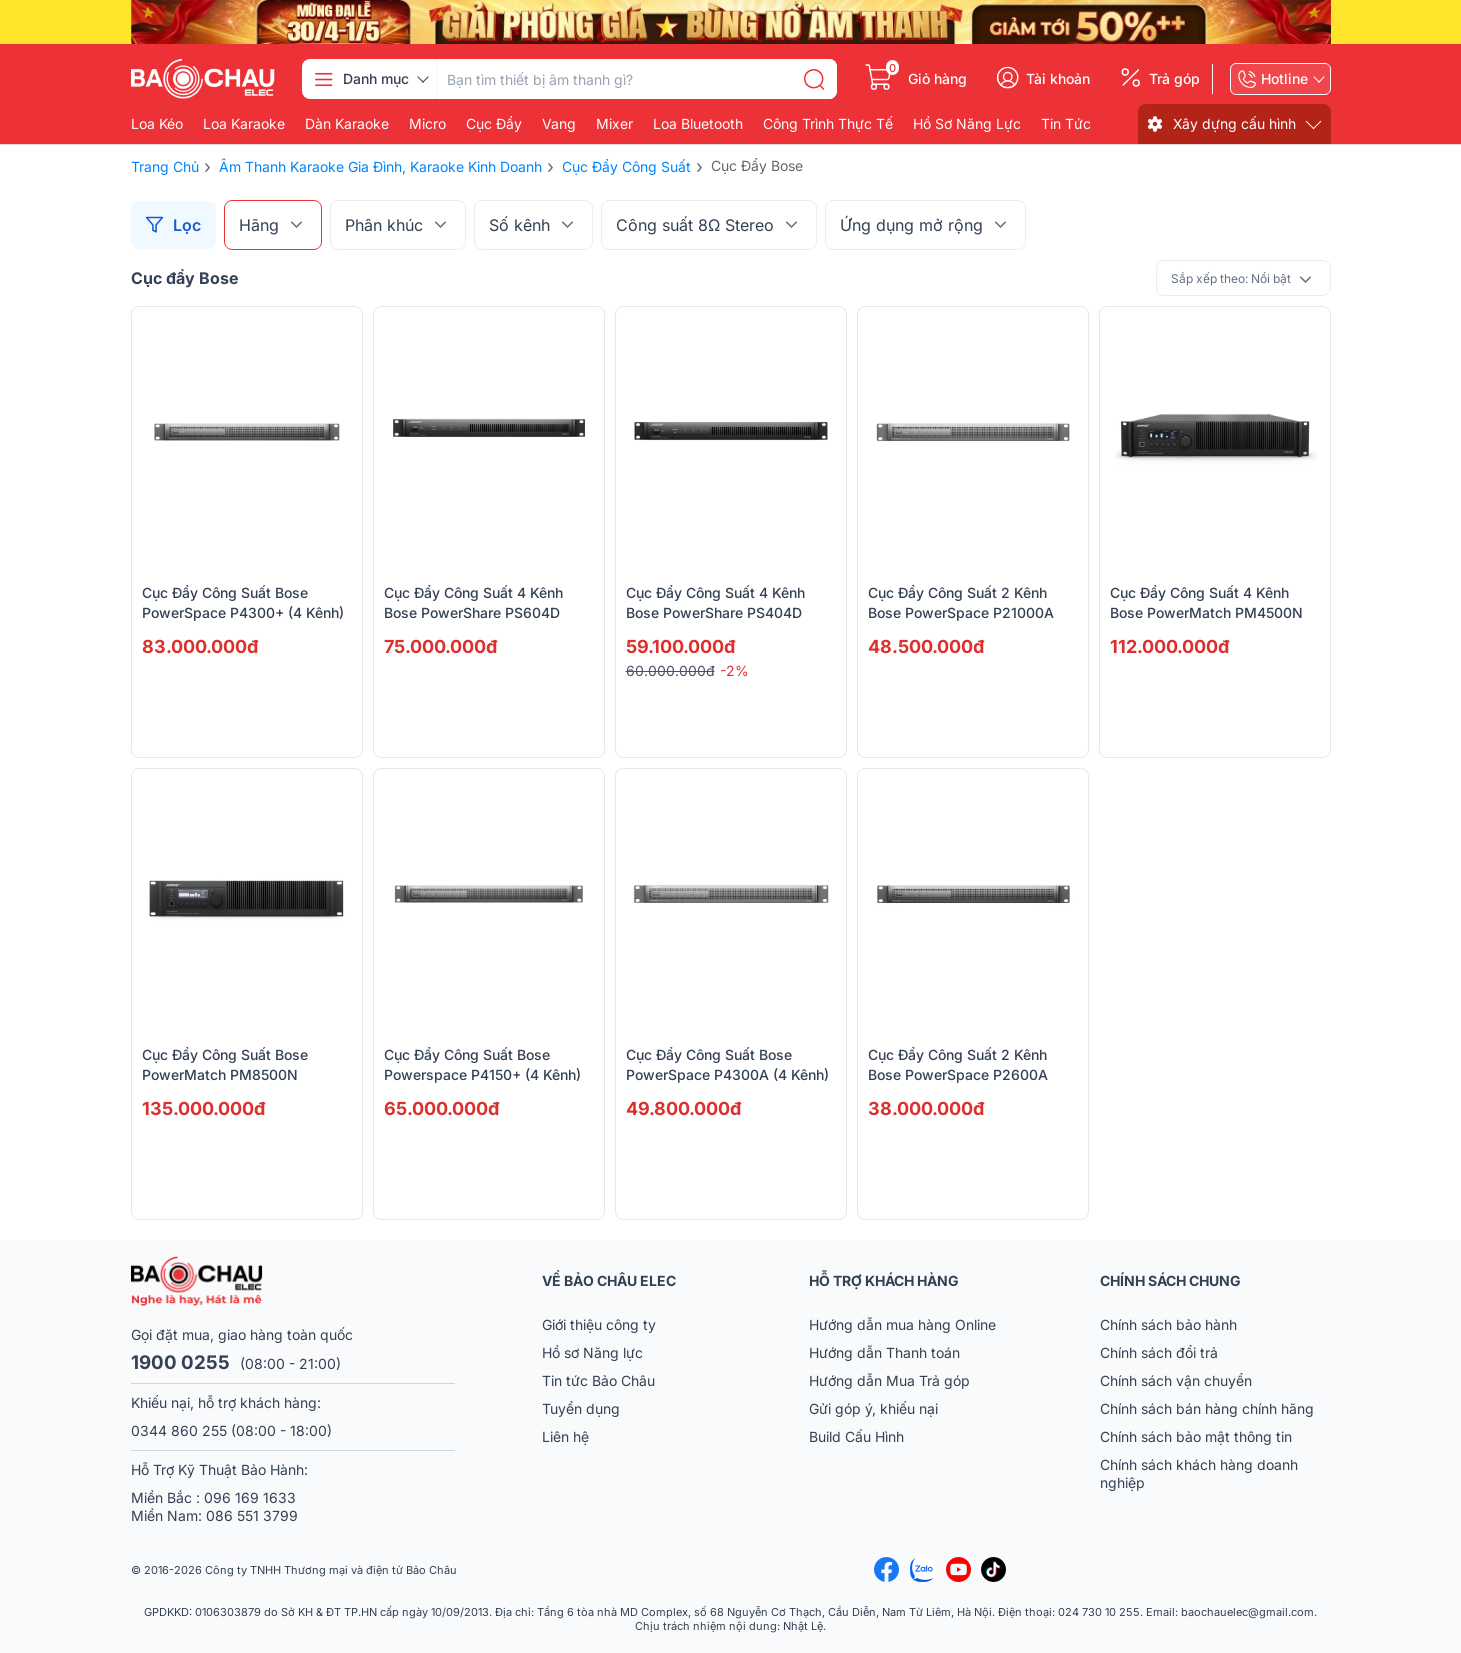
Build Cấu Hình (856, 1436)
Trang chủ (165, 166)
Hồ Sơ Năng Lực (967, 124)
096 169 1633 (250, 1497)
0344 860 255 (179, 1430)
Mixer (614, 124)
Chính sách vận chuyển (1176, 1380)
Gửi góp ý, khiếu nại (873, 1408)
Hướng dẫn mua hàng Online (902, 1324)
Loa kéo (157, 124)
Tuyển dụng (581, 1408)
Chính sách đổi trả (1159, 1352)
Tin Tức (1066, 124)
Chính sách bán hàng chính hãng (1207, 1408)
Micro (427, 124)
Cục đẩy (494, 124)
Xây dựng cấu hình (1234, 123)
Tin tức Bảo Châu (598, 1380)
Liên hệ (565, 1436)
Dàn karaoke (347, 124)
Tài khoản (1058, 79)
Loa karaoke (244, 124)
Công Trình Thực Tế (828, 124)
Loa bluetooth (698, 124)
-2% (734, 670)
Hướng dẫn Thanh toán (884, 1352)
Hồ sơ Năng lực (592, 1352)
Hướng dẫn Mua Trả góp (889, 1380)
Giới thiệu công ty (599, 1324)
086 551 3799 (252, 1515)
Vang (559, 124)
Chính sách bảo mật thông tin (1196, 1436)
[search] (814, 79)
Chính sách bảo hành (1168, 1324)
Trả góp (1174, 79)
